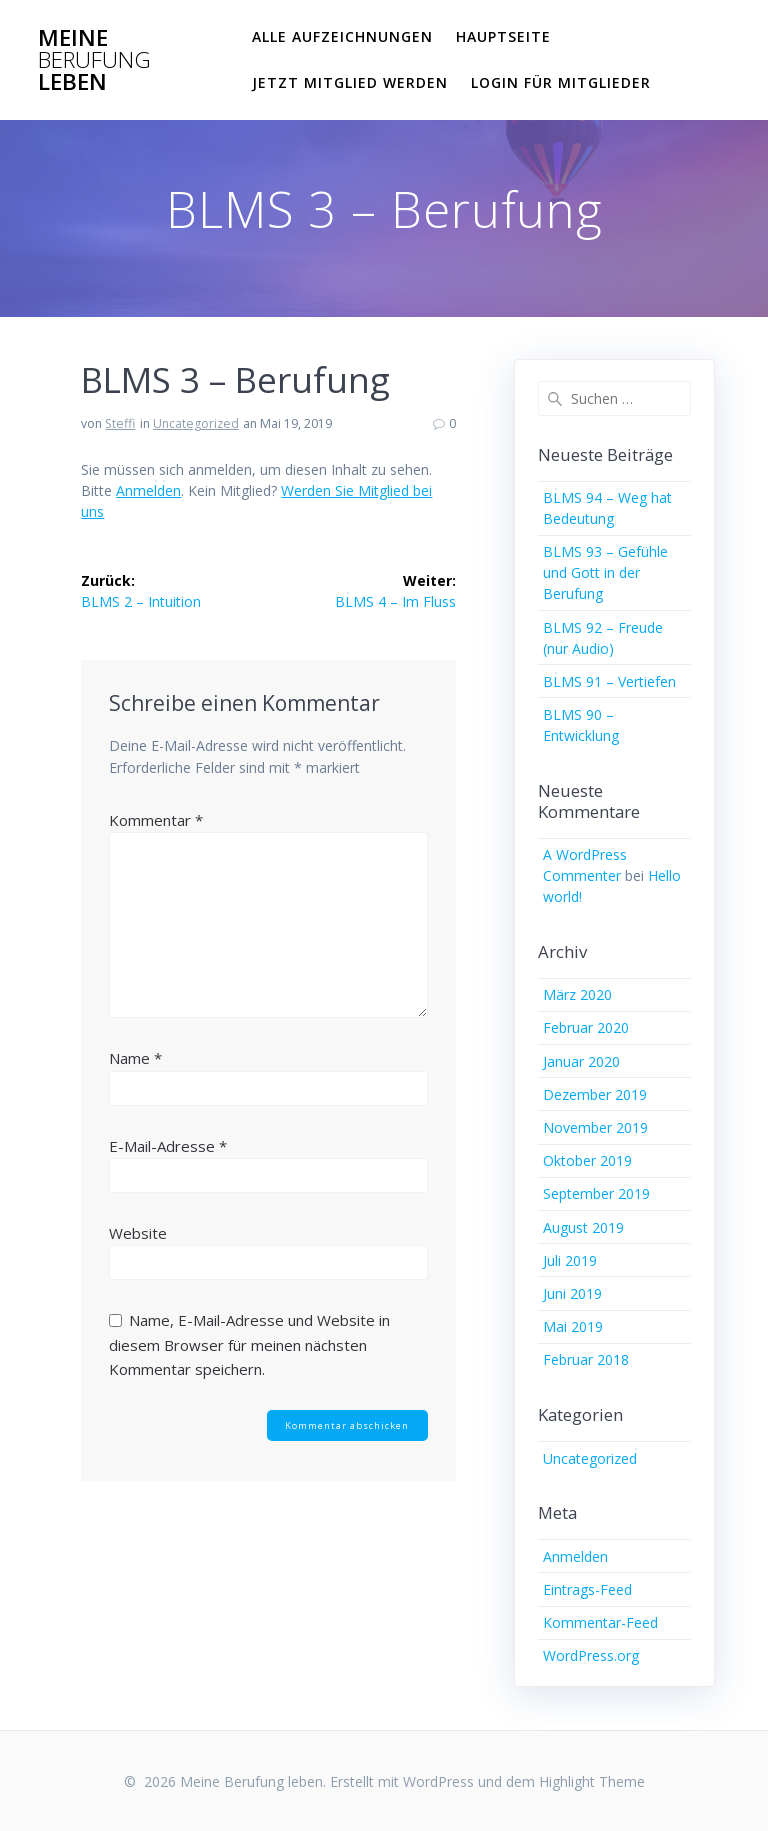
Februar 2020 (586, 1027)
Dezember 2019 (595, 1094)
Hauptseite (503, 36)
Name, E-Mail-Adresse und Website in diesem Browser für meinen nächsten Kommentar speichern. (249, 1344)
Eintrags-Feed (587, 1589)
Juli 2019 (570, 1260)
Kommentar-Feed (600, 1622)
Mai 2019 (573, 1326)
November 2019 (595, 1127)
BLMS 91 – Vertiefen (609, 681)
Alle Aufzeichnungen (342, 36)
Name (135, 1058)
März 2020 (577, 994)
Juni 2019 (572, 1293)
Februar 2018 (586, 1359)
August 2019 (583, 1227)
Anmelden (148, 490)
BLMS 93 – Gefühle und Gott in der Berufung (605, 572)
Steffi (120, 423)
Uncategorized (196, 423)
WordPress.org (591, 1655)
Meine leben (94, 60)
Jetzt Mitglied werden (350, 82)
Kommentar (156, 820)
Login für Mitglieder (561, 82)
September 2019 (596, 1193)
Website (138, 1233)
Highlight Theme (592, 1781)
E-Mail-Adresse (168, 1146)
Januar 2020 (581, 1061)
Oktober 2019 (587, 1160)
